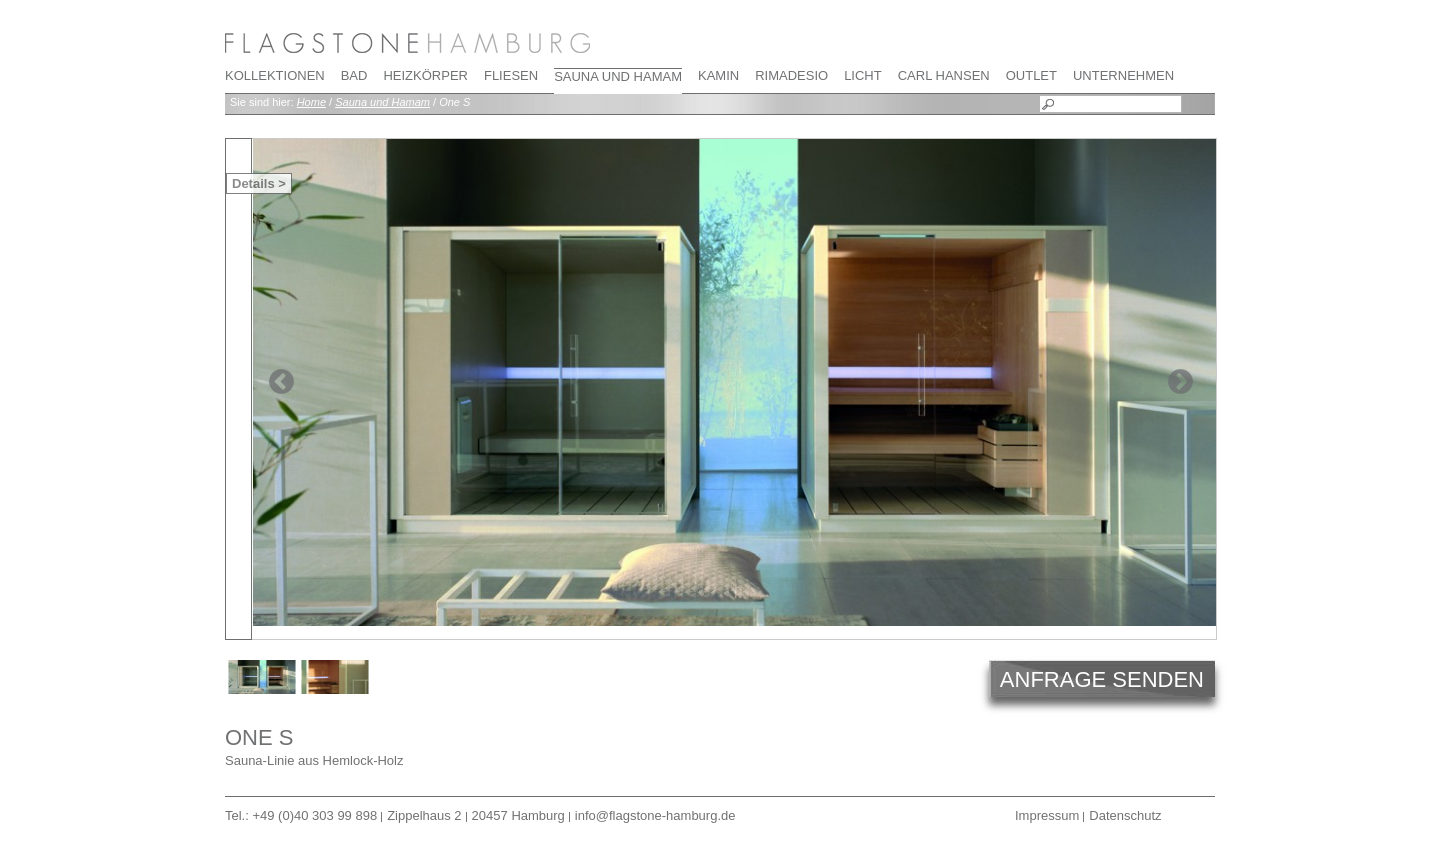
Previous (281, 382)
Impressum (1047, 815)
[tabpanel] (734, 382)
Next (1180, 382)
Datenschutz (1125, 815)
